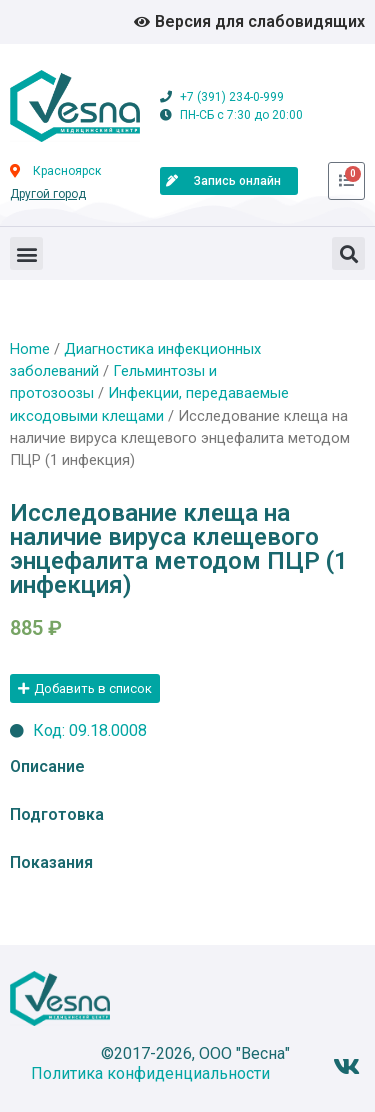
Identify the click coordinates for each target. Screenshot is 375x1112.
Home (30, 349)
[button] (26, 253)
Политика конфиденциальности (150, 1073)
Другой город (48, 194)
